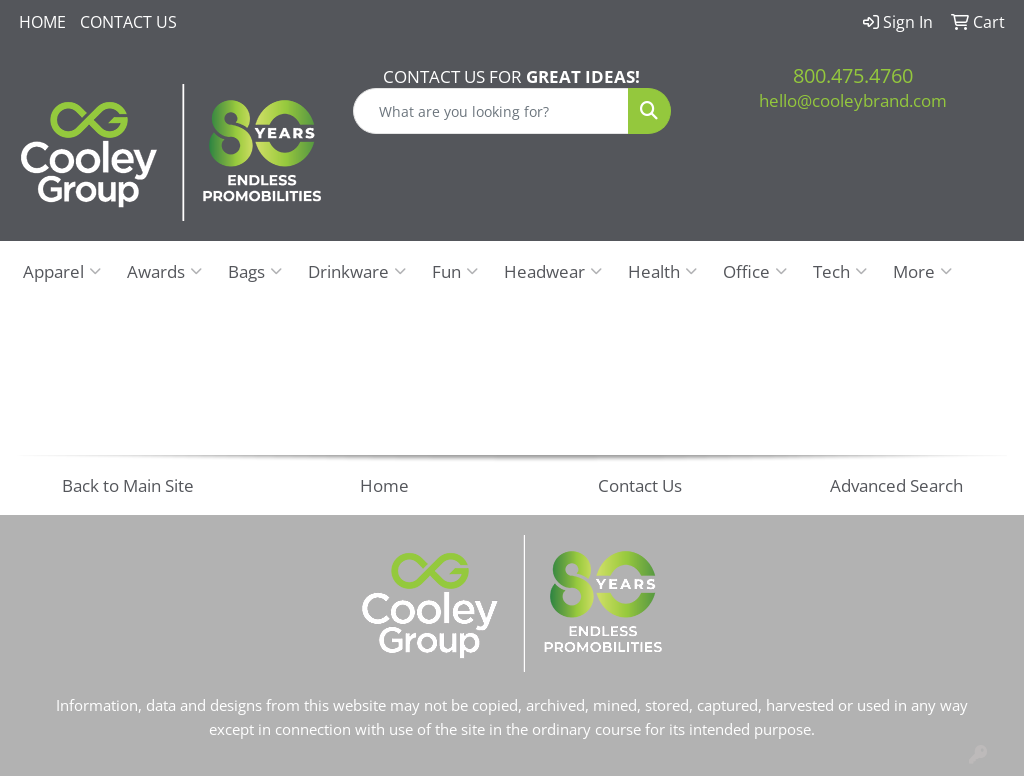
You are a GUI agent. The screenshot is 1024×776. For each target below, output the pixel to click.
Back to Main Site (128, 485)
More (922, 271)
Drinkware (357, 271)
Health (662, 271)
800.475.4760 (853, 75)
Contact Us (128, 22)
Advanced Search (896, 485)
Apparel (62, 271)
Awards (164, 271)
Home (42, 22)
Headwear (553, 271)
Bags (255, 271)
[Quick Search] (490, 111)
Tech (840, 271)
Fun (455, 271)
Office (755, 271)
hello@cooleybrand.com (853, 100)
